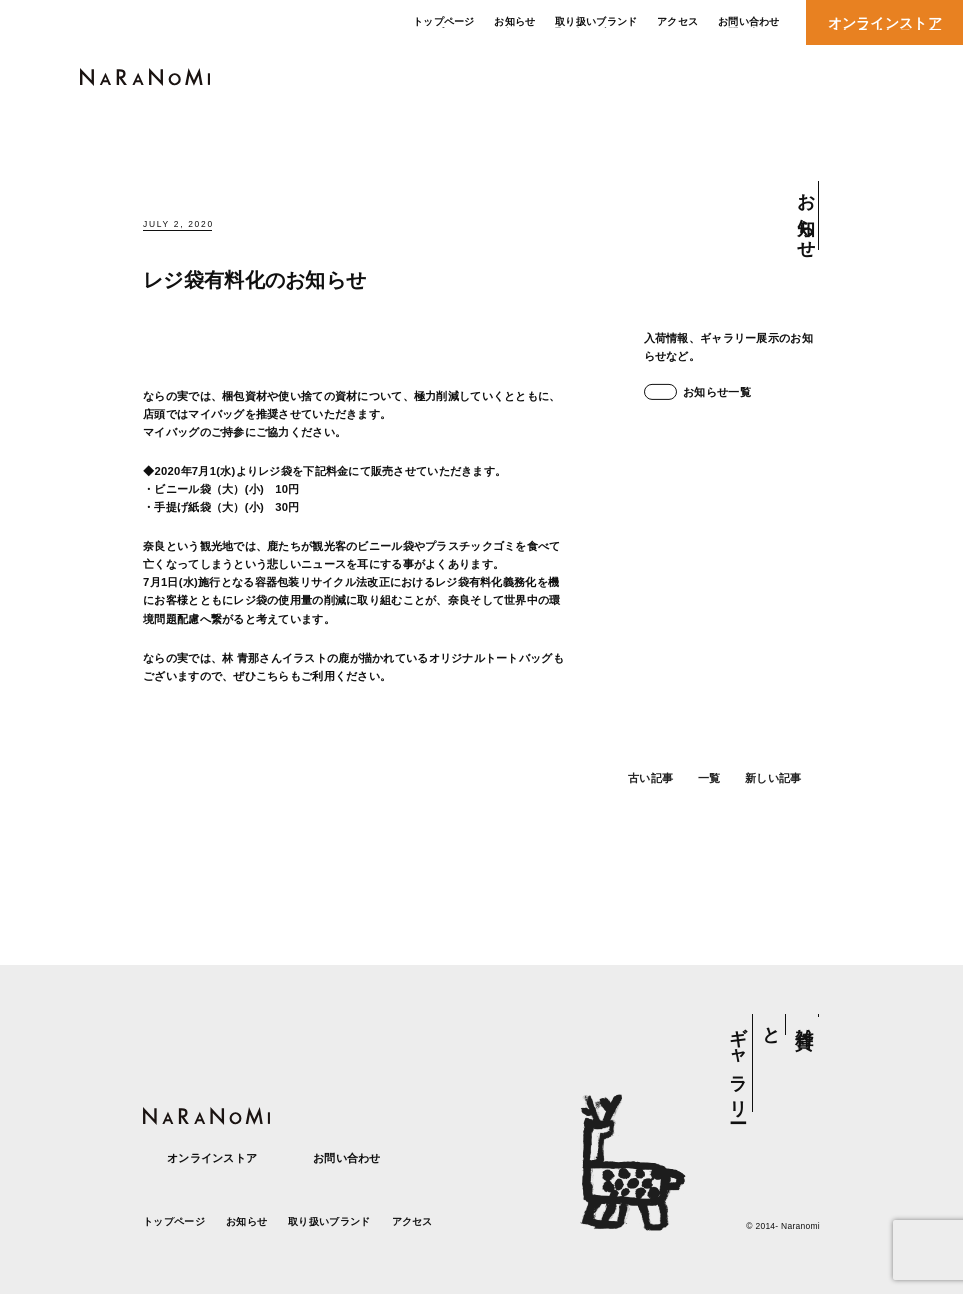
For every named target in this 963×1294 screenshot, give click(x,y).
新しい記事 (782, 796)
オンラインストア (200, 1158)
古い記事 (641, 796)
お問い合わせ (335, 1158)
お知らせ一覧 (697, 392)
